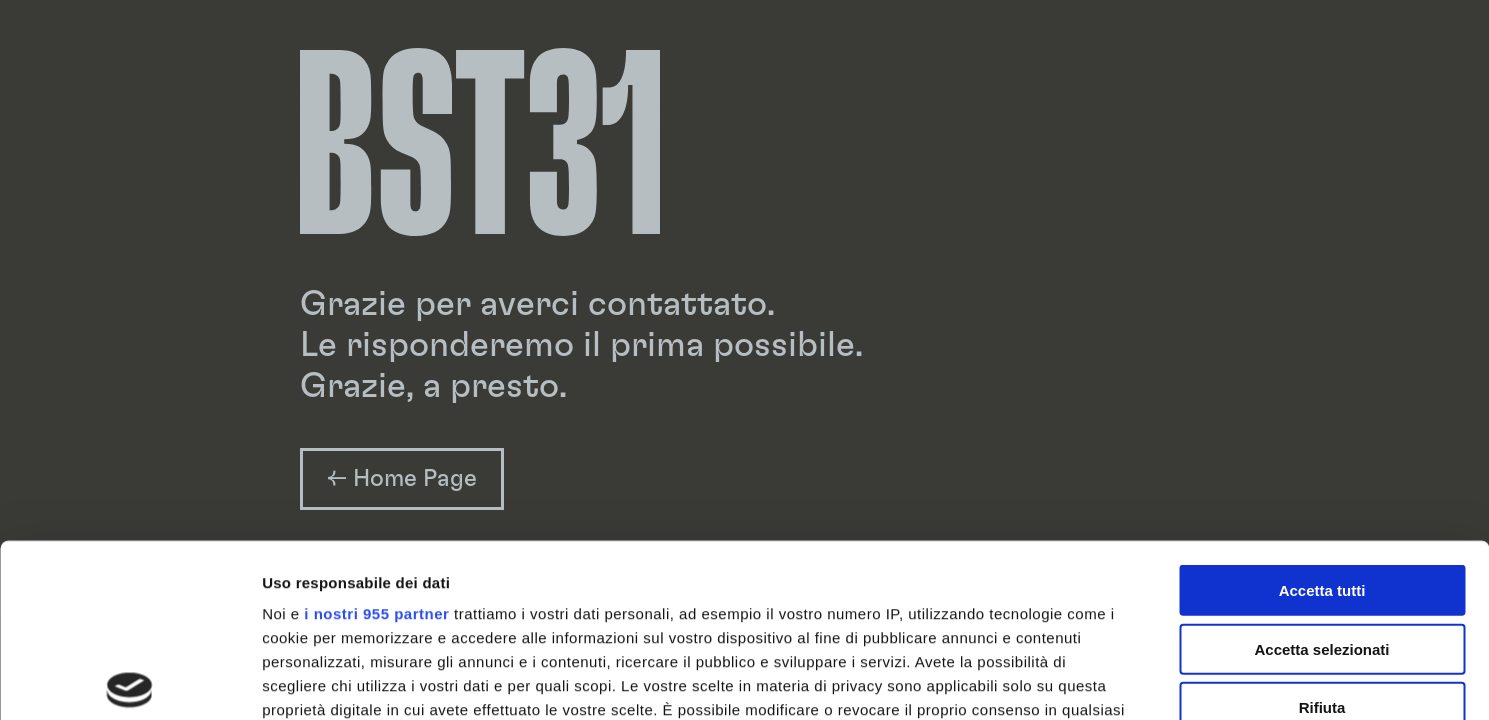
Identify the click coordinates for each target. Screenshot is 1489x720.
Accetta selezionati (1321, 469)
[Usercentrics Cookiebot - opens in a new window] (129, 681)
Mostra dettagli (1052, 680)
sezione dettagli (979, 602)
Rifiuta (1322, 528)
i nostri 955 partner (376, 434)
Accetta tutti (1322, 411)
